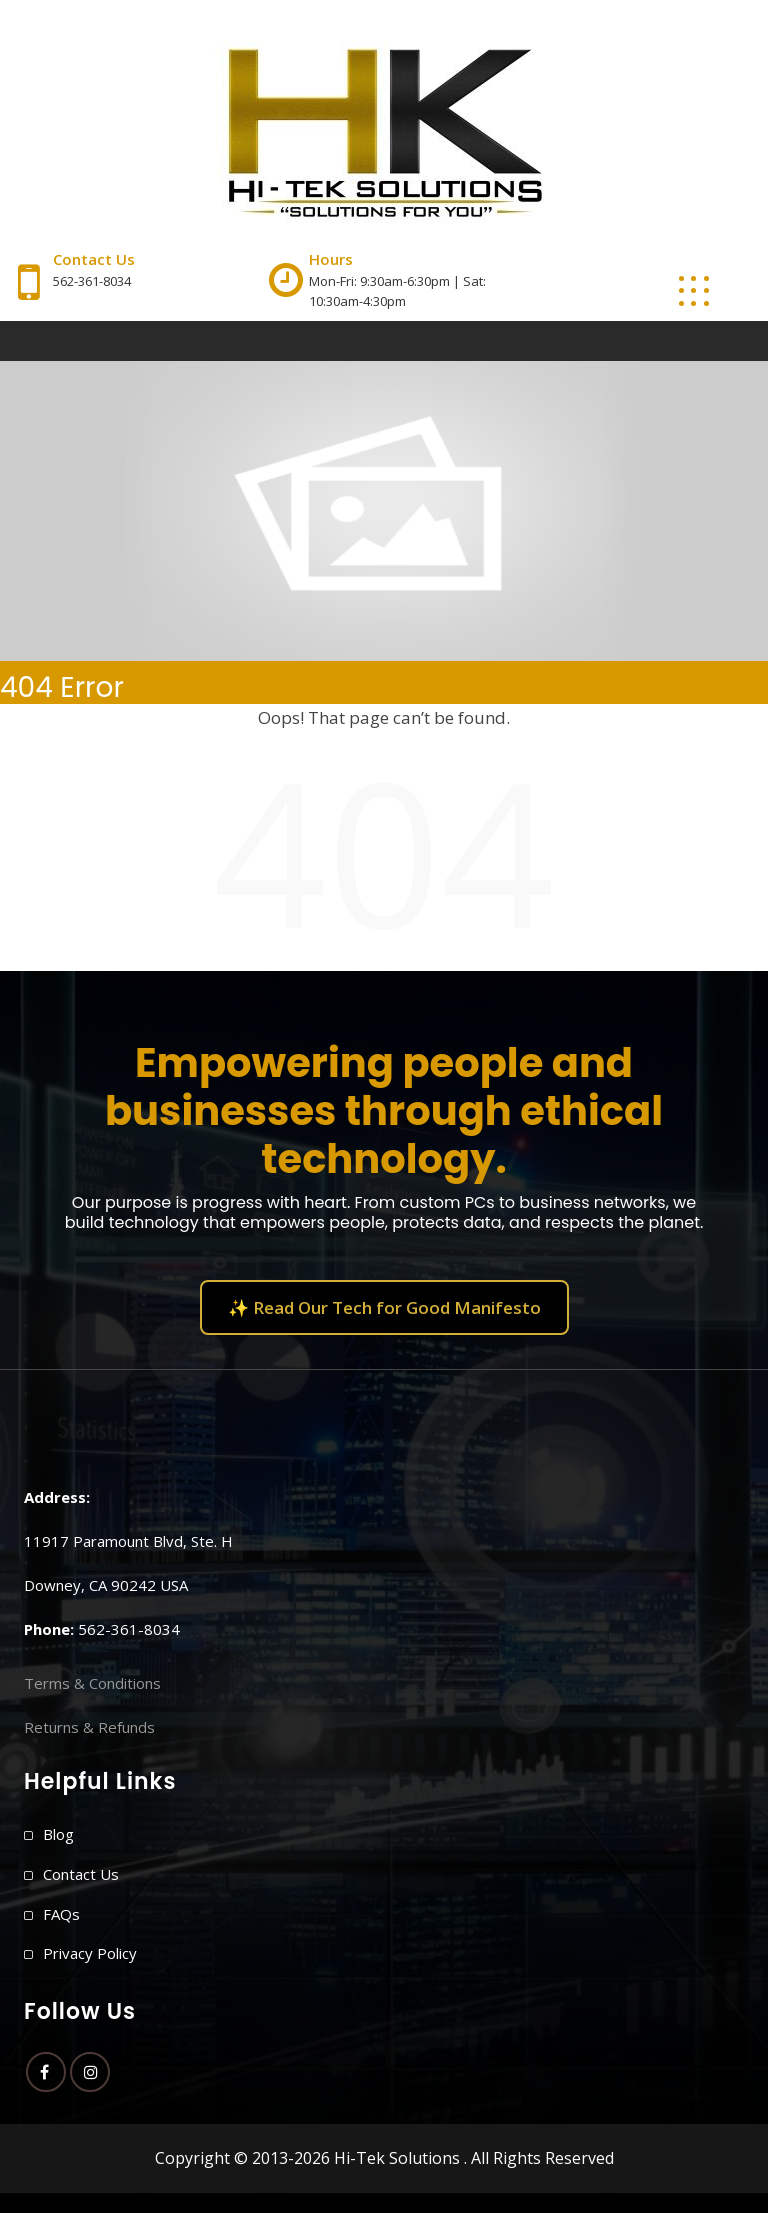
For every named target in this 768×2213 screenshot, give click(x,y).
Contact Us (81, 1874)
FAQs (61, 1914)
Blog (58, 1834)
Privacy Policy (90, 1953)
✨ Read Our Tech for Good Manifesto (384, 1307)
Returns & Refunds (89, 1727)
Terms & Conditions (92, 1683)
